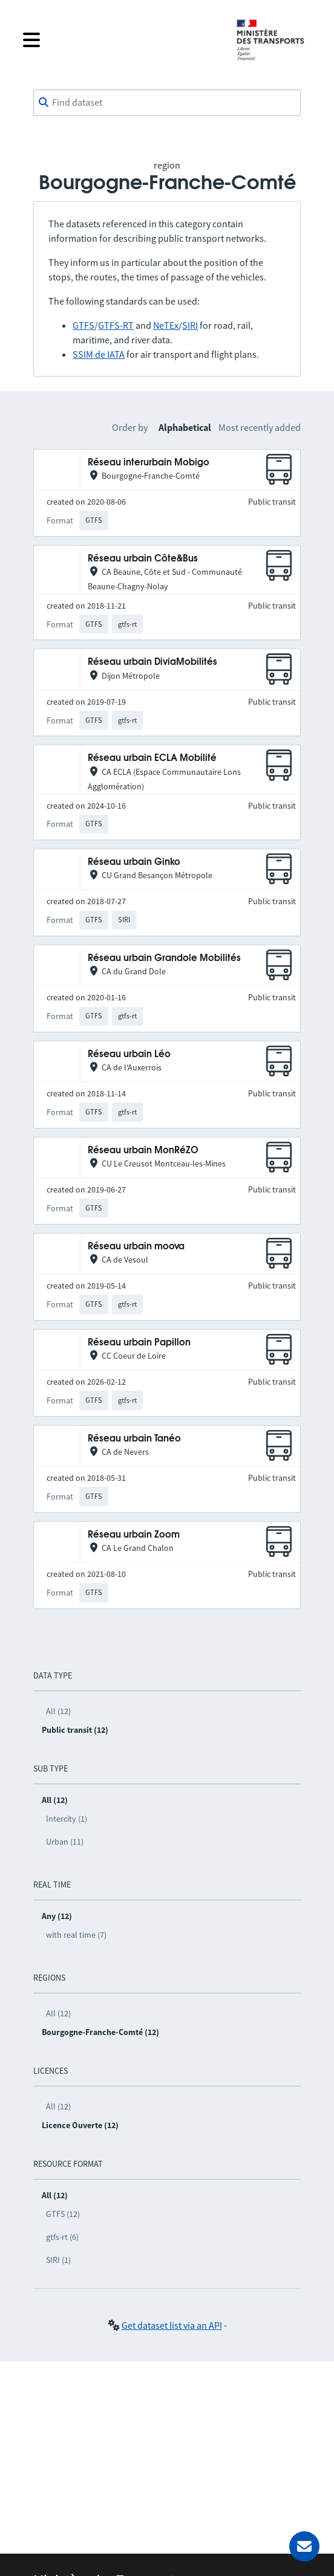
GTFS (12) (63, 2214)
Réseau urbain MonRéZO (143, 1150)
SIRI (190, 325)
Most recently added (259, 427)
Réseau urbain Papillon (139, 1342)
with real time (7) (76, 1934)
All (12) (58, 1711)
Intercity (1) (66, 1818)
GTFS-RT (116, 325)
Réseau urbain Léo (129, 1054)
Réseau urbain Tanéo (134, 1438)
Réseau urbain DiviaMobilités (152, 662)
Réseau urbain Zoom (134, 1534)
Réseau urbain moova (136, 1246)
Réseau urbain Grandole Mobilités (164, 958)
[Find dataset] (167, 102)
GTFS (83, 325)
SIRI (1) (58, 2259)
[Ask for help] (304, 2546)
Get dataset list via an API (172, 2325)
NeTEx (165, 325)
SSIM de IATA (99, 354)
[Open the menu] (119, 40)
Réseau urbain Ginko (134, 862)
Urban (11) (65, 1841)
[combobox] (167, 102)
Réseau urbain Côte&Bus (143, 558)
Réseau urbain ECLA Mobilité (152, 758)
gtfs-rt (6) (62, 2236)
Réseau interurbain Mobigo (148, 462)
